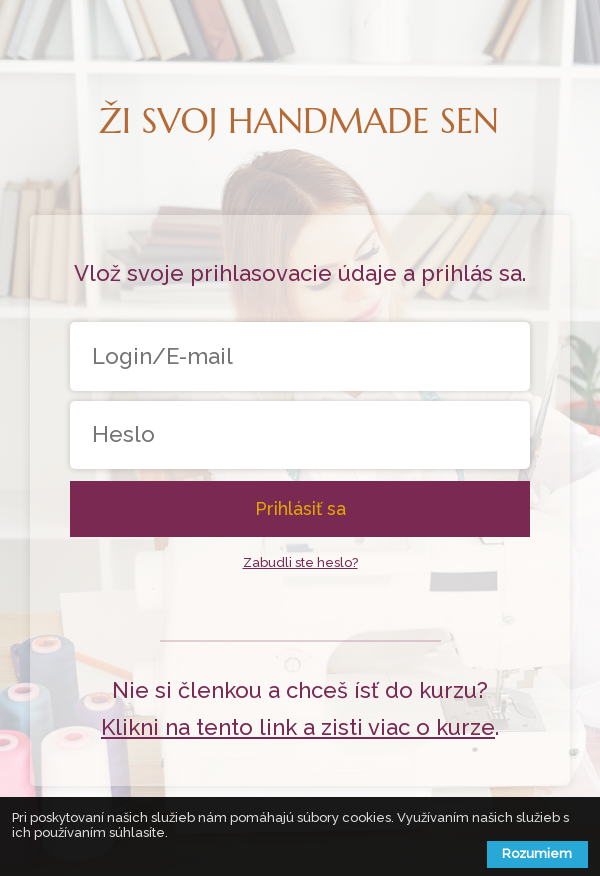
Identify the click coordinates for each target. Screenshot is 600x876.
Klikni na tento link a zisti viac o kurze (298, 727)
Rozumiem (537, 853)
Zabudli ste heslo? (300, 562)
